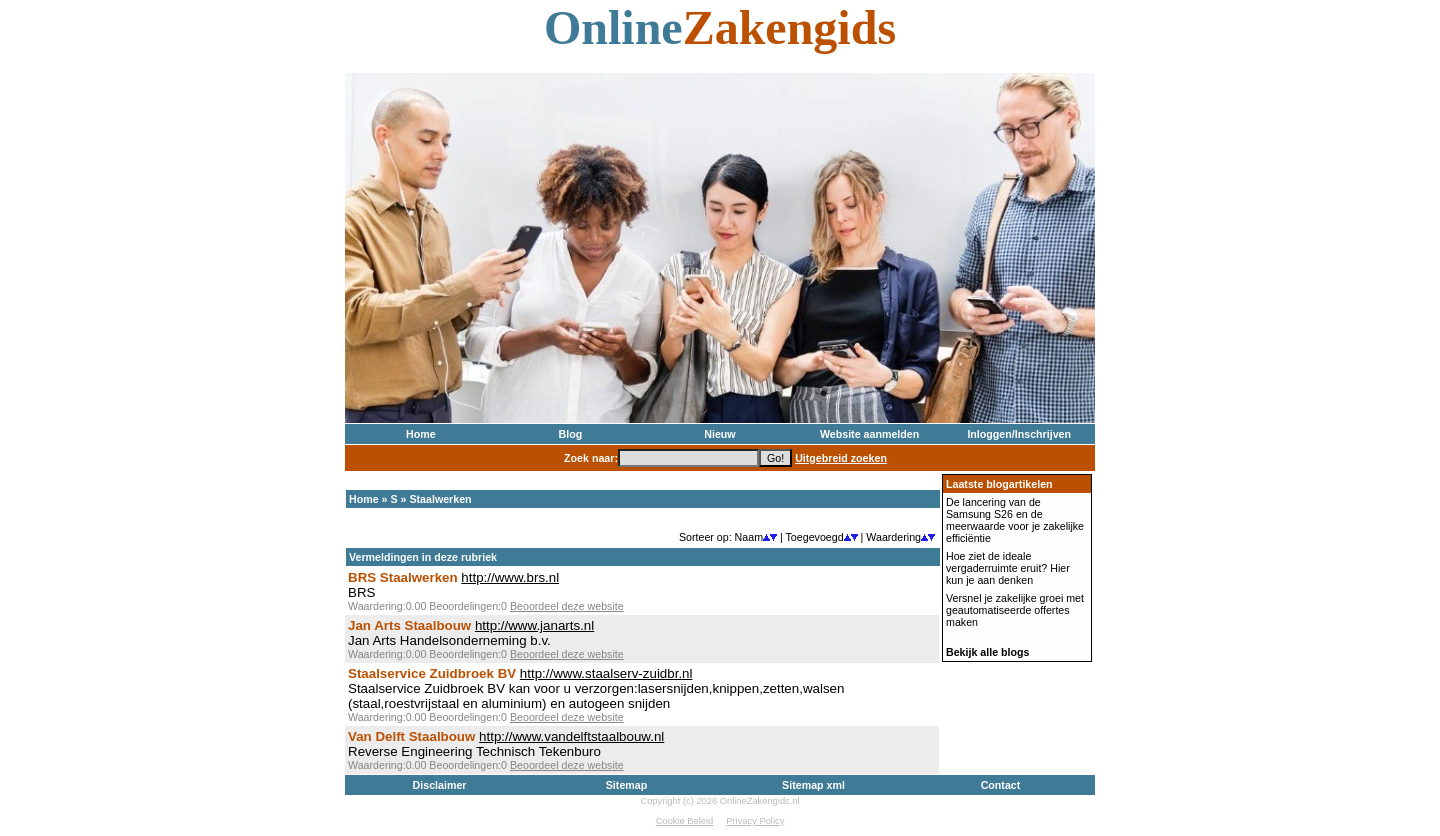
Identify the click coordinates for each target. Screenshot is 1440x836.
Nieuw (719, 434)
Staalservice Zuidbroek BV (432, 673)
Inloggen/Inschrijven (1019, 434)
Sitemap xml (813, 785)
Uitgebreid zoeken (841, 458)
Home (421, 434)
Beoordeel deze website (567, 606)
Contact (1001, 785)
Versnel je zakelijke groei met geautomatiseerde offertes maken (1015, 610)
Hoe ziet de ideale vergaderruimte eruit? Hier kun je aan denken (1008, 568)
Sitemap (626, 785)
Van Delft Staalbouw (411, 736)
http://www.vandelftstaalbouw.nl (571, 736)
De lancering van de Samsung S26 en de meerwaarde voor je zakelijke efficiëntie (1015, 520)
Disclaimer (440, 785)
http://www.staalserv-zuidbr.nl (606, 673)
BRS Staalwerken (403, 577)
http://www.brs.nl (510, 577)
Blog (571, 434)
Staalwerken (440, 499)
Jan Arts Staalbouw (409, 625)
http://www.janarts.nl (534, 625)
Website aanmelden (869, 434)
